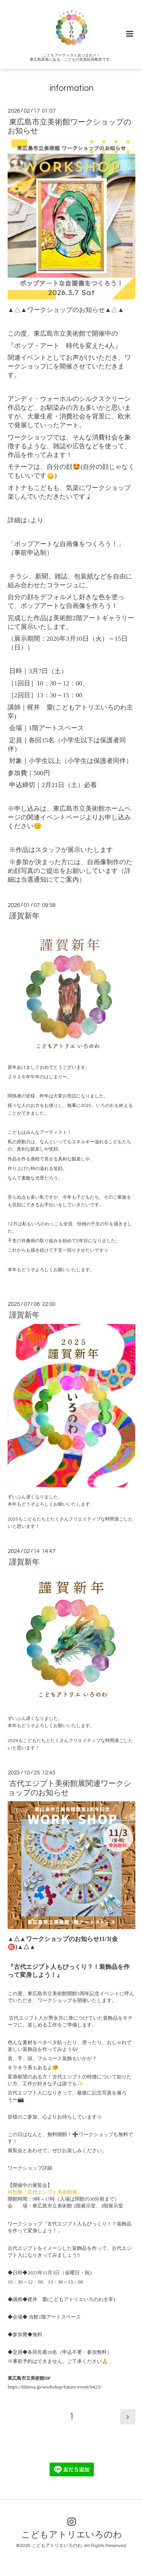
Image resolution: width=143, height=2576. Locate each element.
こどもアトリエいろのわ (71, 2535)
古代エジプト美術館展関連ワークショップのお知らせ (69, 1788)
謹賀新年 (24, 916)
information (71, 88)
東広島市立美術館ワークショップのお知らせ (69, 126)
